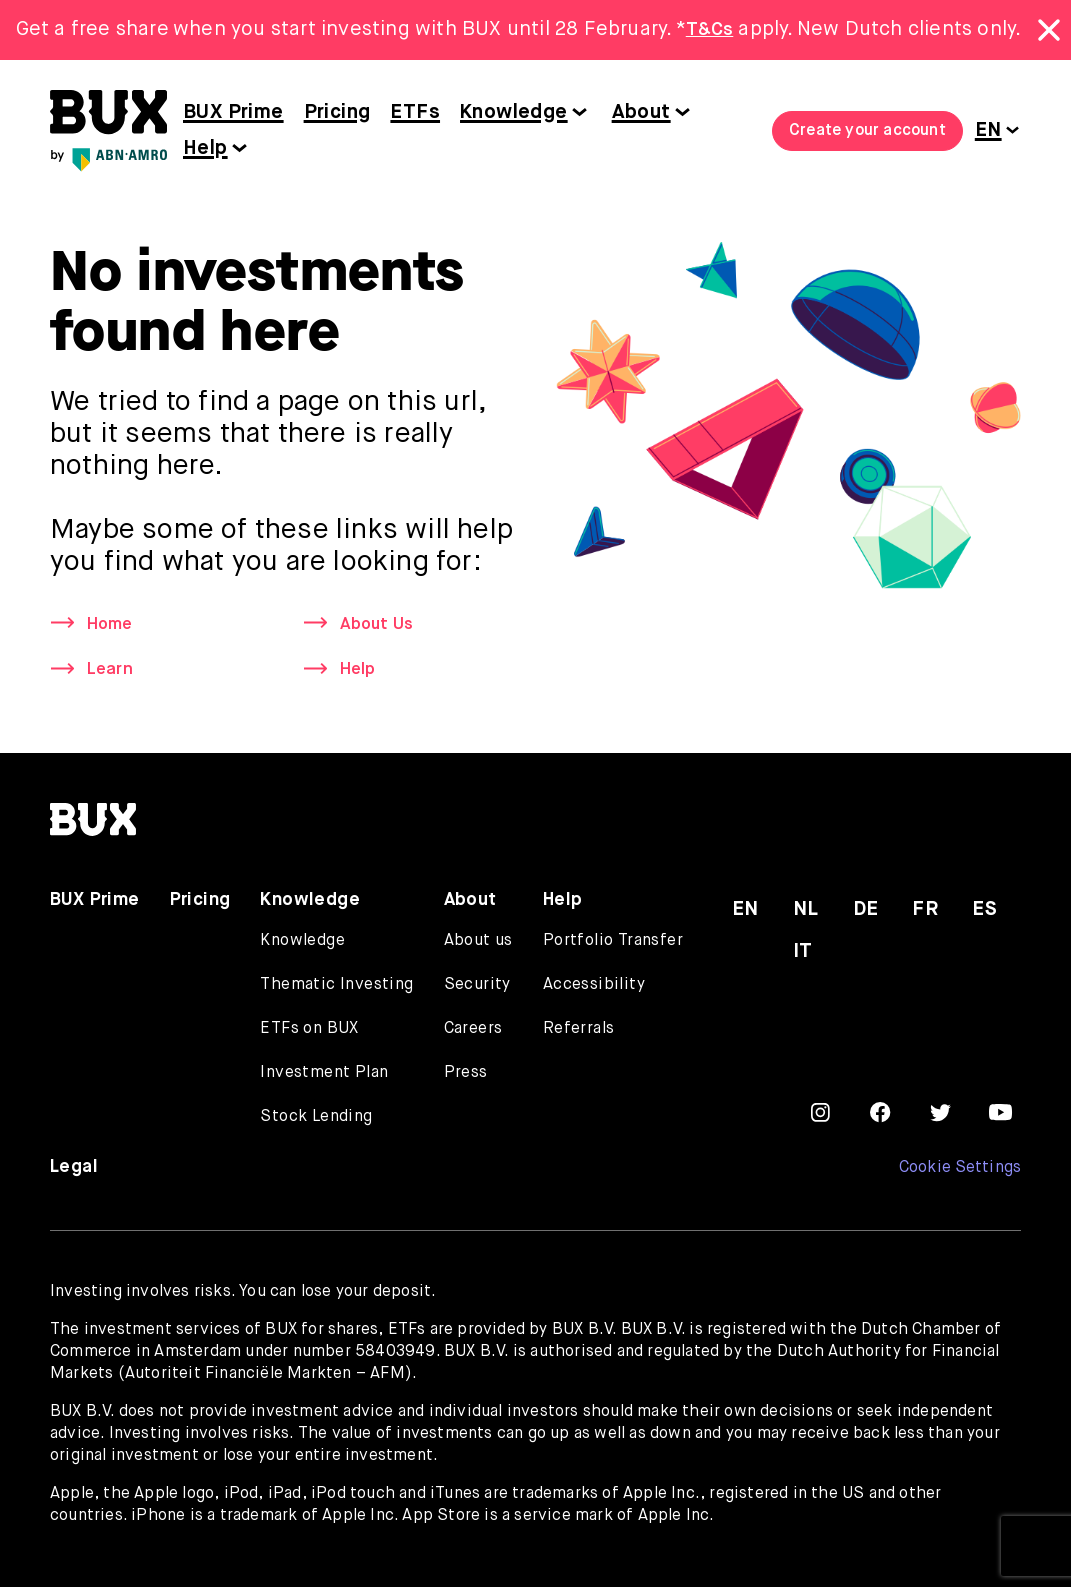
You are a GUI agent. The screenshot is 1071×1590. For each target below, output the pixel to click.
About (641, 112)
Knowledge (514, 112)
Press (466, 1076)
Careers (473, 1032)
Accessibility (594, 988)
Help (205, 148)
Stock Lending (316, 1120)
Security (477, 988)
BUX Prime (233, 112)
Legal (74, 1170)
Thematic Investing (336, 988)
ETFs (415, 112)
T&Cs (710, 29)
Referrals (579, 1032)
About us (478, 944)
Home (112, 625)
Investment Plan (324, 1076)
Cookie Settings (959, 1171)
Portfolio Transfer (613, 944)
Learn (111, 672)
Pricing (337, 112)
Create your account (867, 131)
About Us (379, 625)
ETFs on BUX (309, 1032)
